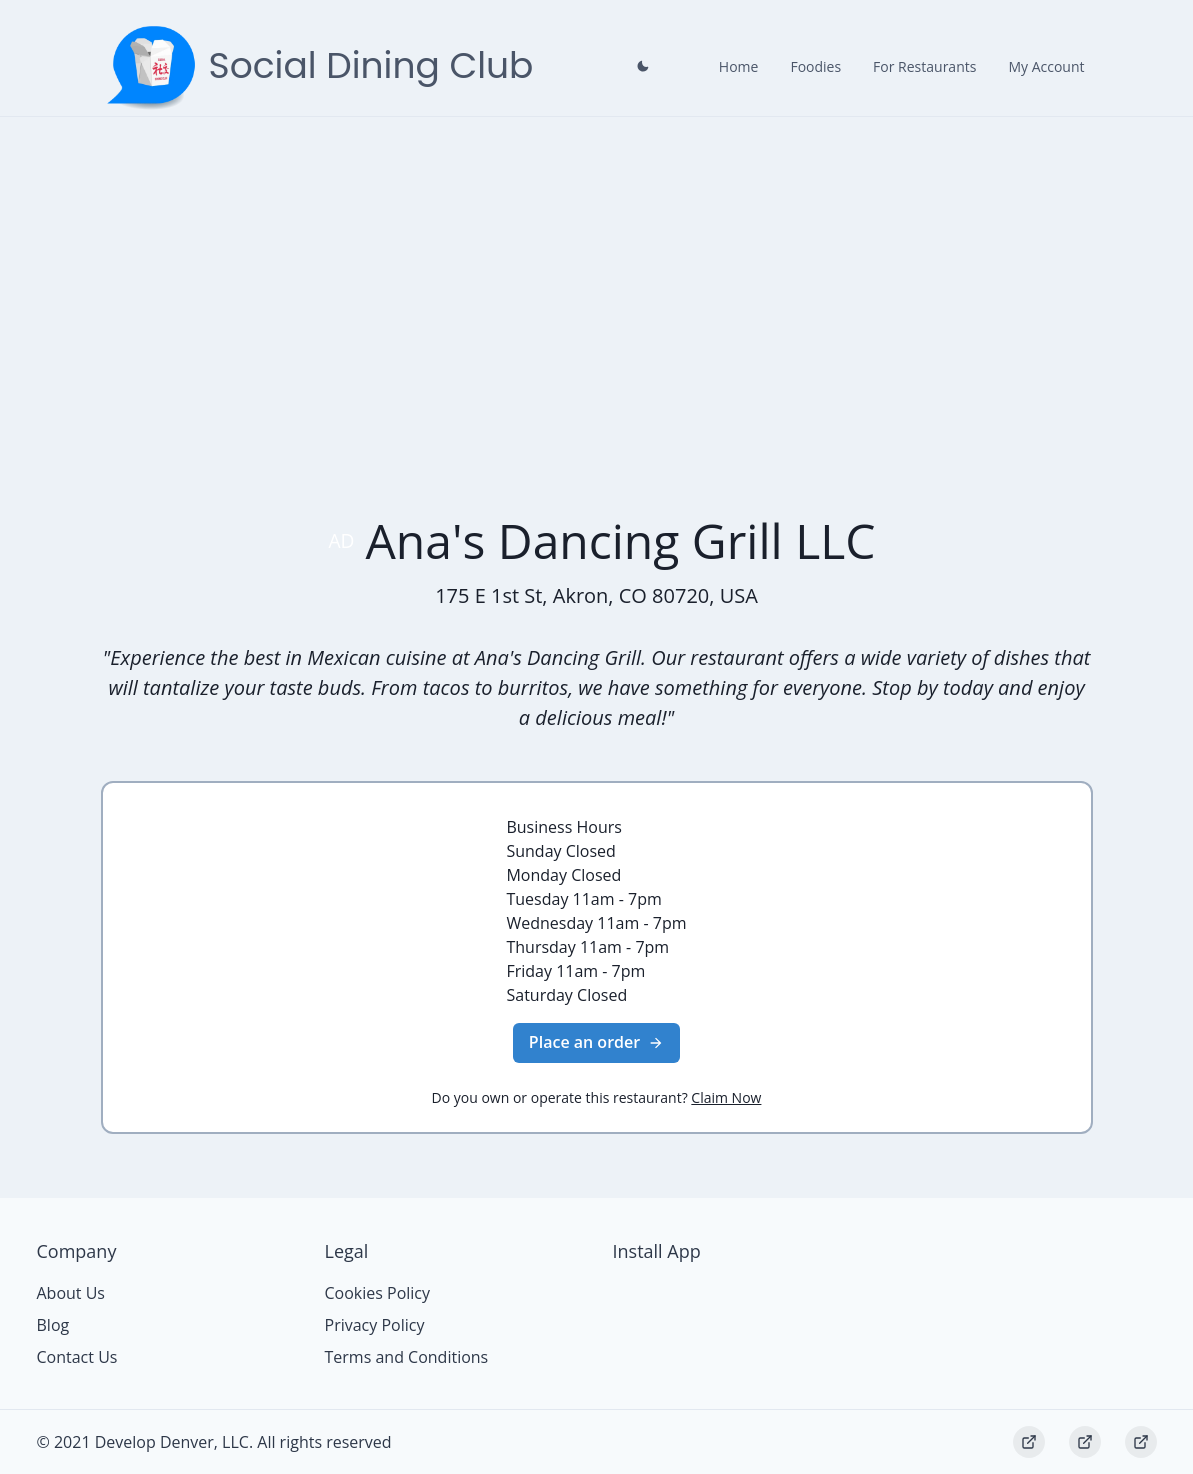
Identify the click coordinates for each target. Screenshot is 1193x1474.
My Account (1046, 66)
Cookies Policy (378, 1293)
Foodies (815, 66)
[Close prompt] (643, 66)
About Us (71, 1293)
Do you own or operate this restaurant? (597, 1097)
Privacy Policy (375, 1325)
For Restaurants (924, 66)
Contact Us (77, 1357)
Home (739, 66)
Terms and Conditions (407, 1357)
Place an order (596, 1042)
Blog (53, 1325)
